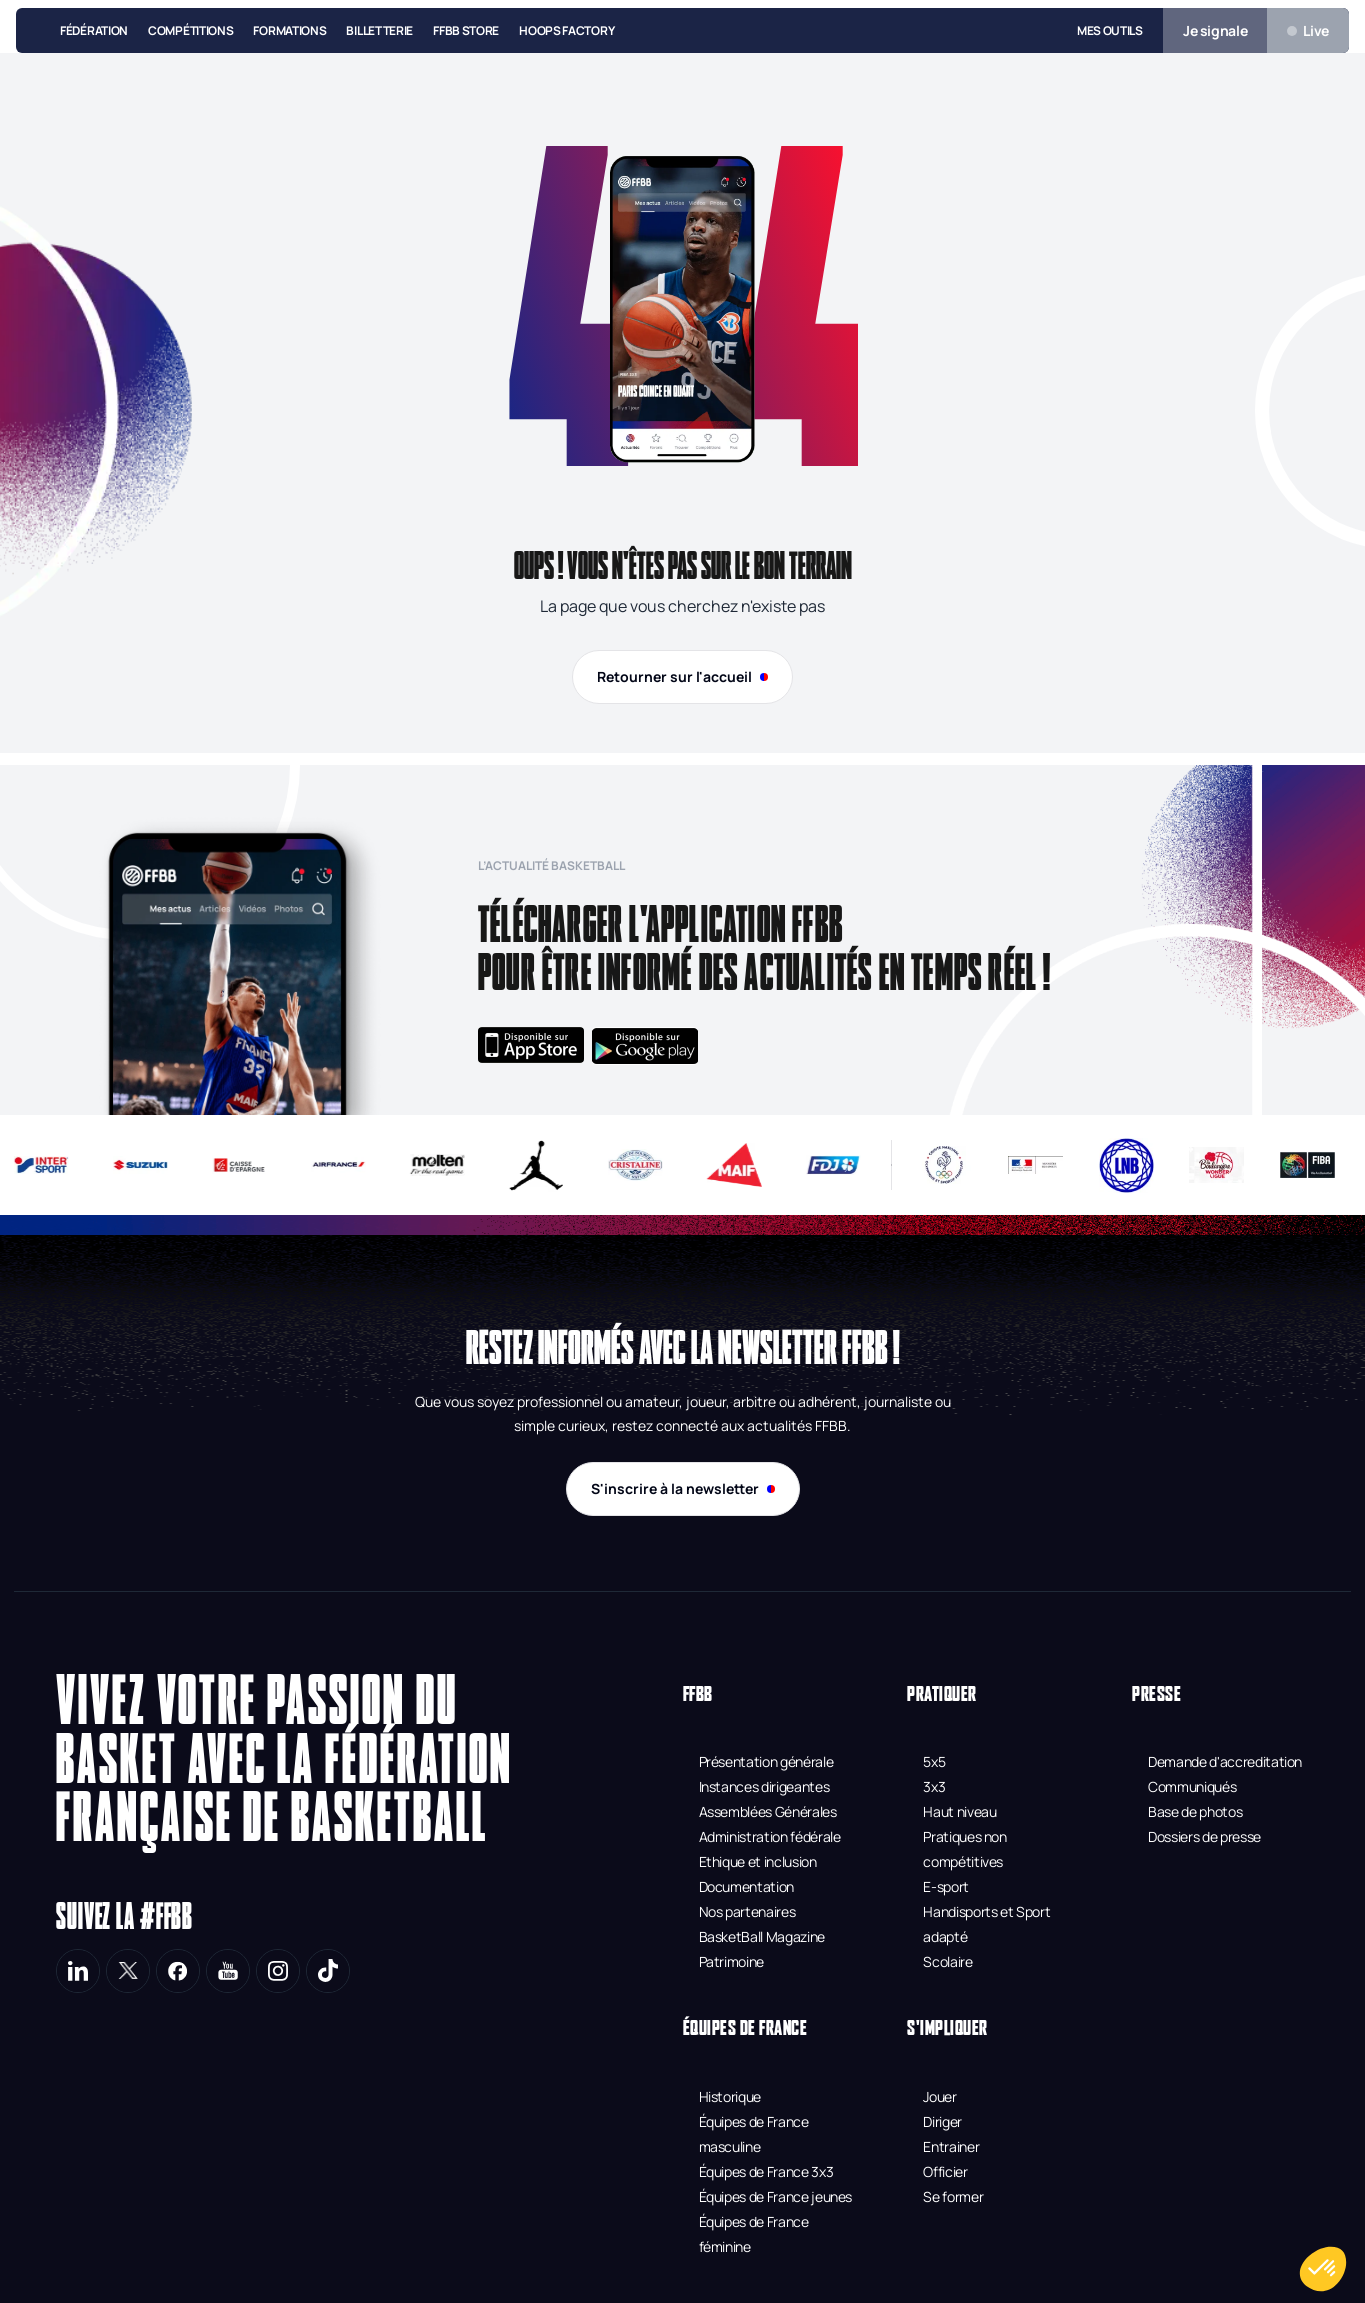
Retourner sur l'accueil (682, 676)
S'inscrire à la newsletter (683, 1488)
